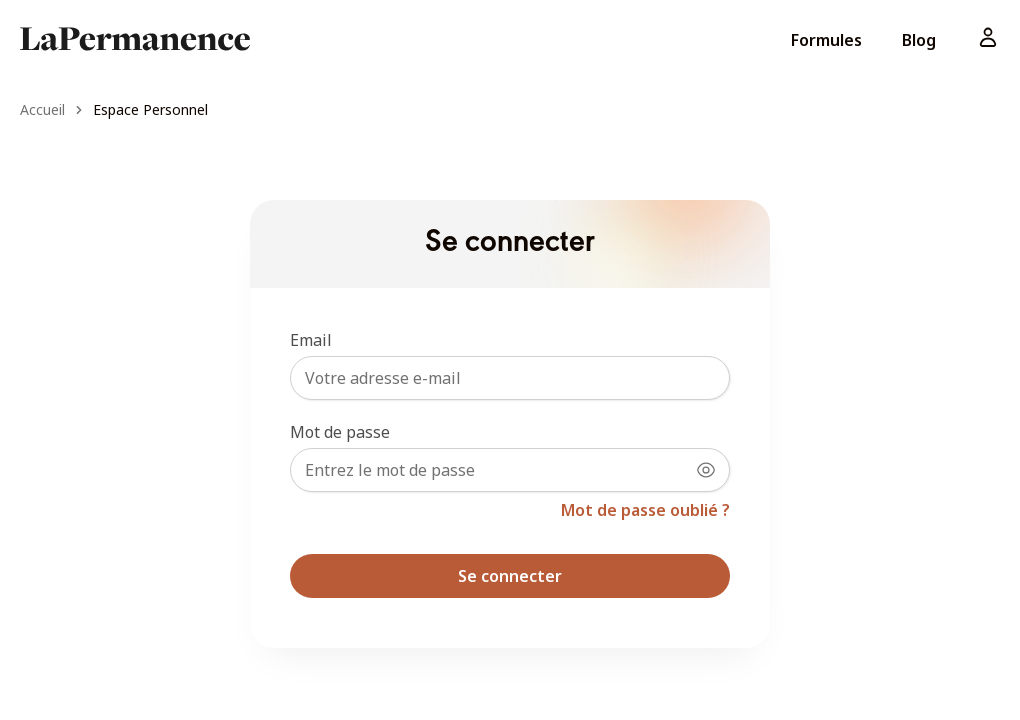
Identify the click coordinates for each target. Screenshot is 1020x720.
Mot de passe (340, 432)
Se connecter (510, 576)
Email (311, 340)
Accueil (42, 109)
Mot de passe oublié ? (645, 510)
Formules (826, 40)
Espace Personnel (150, 109)
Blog (919, 40)
